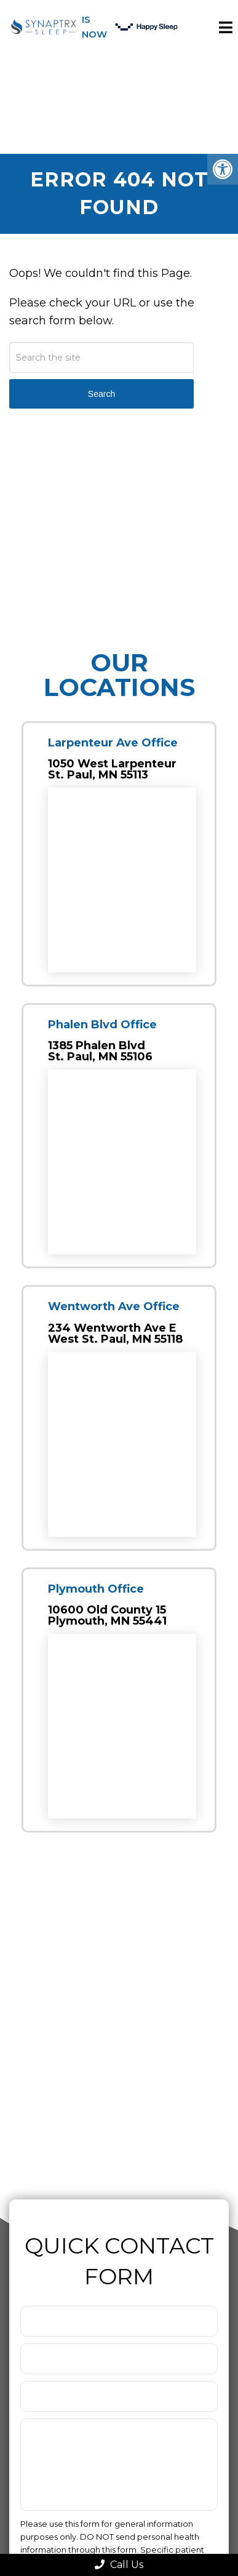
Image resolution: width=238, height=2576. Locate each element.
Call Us (119, 2564)
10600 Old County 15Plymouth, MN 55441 (107, 1615)
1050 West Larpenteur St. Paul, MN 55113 (112, 769)
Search (101, 394)
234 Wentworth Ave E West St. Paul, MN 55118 (115, 1333)
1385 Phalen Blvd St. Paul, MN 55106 (100, 1051)
